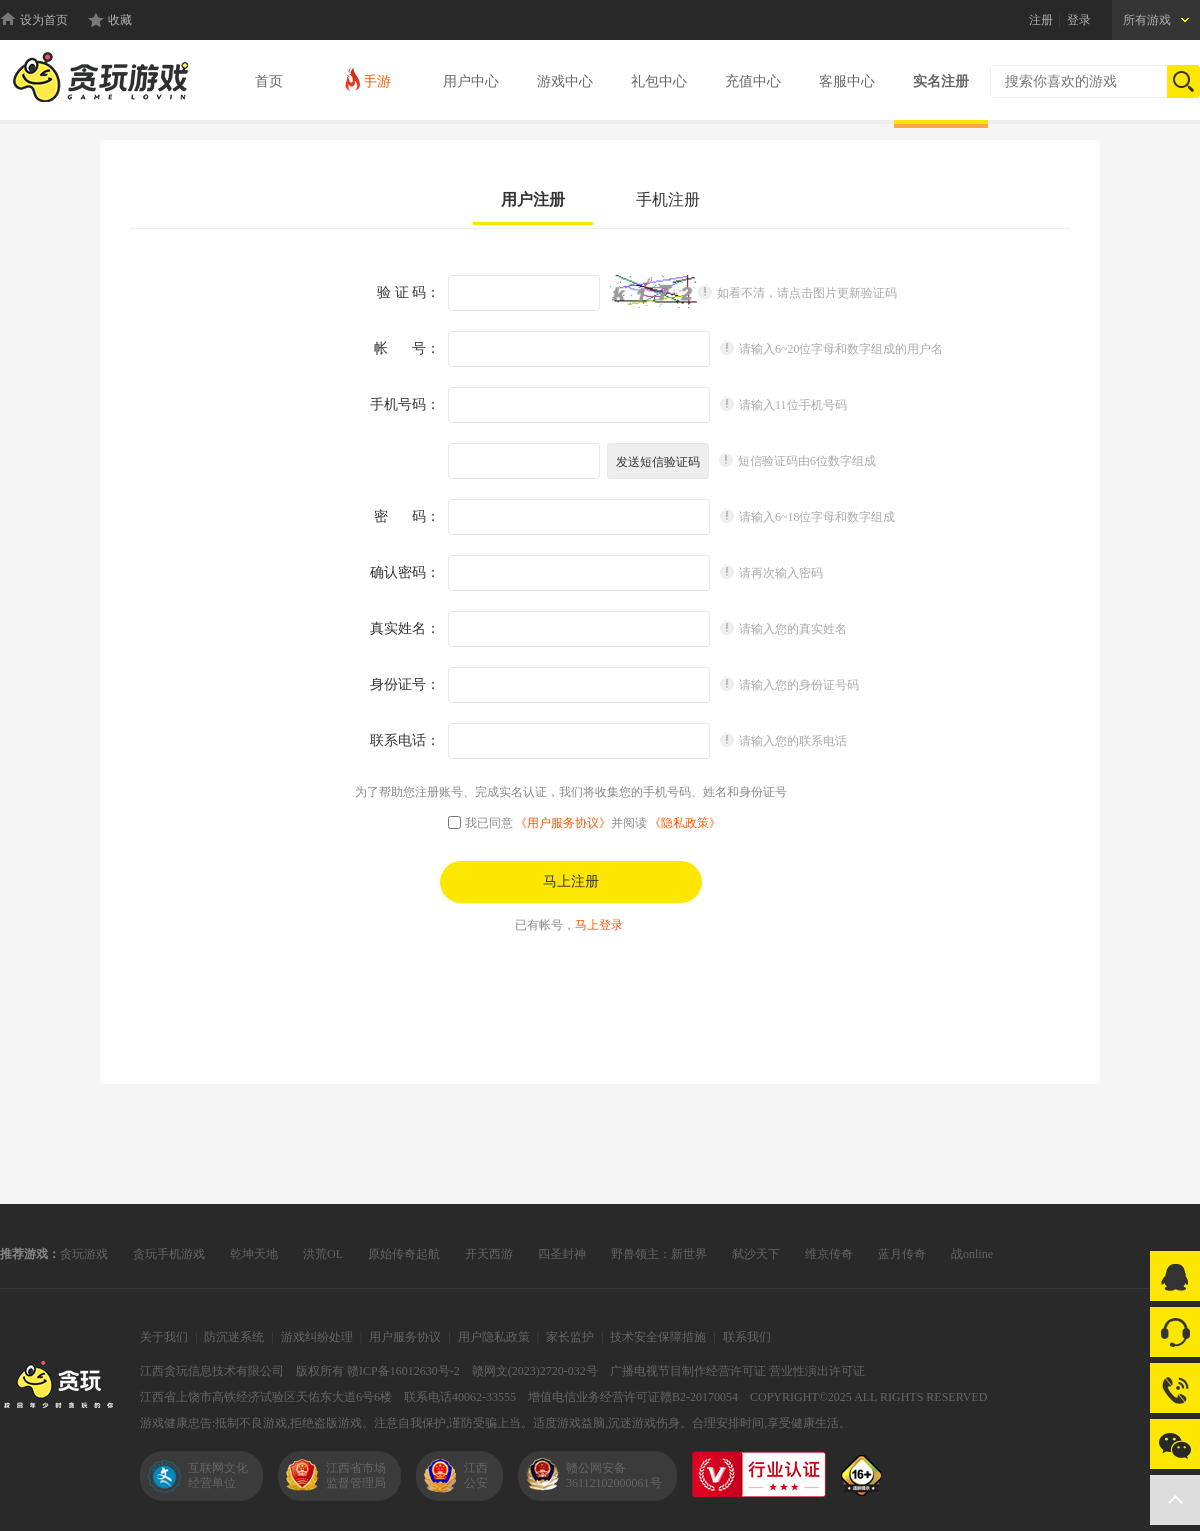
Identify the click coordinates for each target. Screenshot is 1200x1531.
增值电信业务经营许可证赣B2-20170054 (633, 1397)
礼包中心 (659, 81)
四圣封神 (562, 1254)
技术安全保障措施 (658, 1337)
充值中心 (753, 81)
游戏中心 (565, 81)
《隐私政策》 (685, 823)
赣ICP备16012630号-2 (403, 1371)
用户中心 (471, 81)
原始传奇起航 (404, 1254)
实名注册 (941, 81)
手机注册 (668, 199)
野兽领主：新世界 (659, 1254)
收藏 (120, 20)
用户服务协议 (405, 1337)
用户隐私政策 (494, 1337)
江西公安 (476, 1475)
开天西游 (489, 1254)
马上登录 (599, 925)
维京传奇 (829, 1254)
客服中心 (847, 81)
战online (972, 1254)
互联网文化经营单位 (218, 1475)
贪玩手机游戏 (169, 1254)
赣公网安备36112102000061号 (614, 1475)
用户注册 (533, 199)
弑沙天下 (756, 1254)
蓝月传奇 (902, 1254)
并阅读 (666, 823)
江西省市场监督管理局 (356, 1475)
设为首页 (44, 20)
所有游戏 (1147, 20)
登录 (1079, 20)
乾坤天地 (254, 1254)
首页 (269, 81)
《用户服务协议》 (563, 823)
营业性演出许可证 (817, 1371)
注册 (1041, 20)
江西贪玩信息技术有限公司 (212, 1371)
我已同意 (489, 823)
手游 (366, 78)
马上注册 (571, 881)
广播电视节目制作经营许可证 (688, 1371)
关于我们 (164, 1337)
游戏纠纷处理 (317, 1337)
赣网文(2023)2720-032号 (535, 1371)
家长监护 (570, 1337)
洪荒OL (323, 1254)
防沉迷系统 (234, 1337)
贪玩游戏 (84, 1254)
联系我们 (747, 1337)
